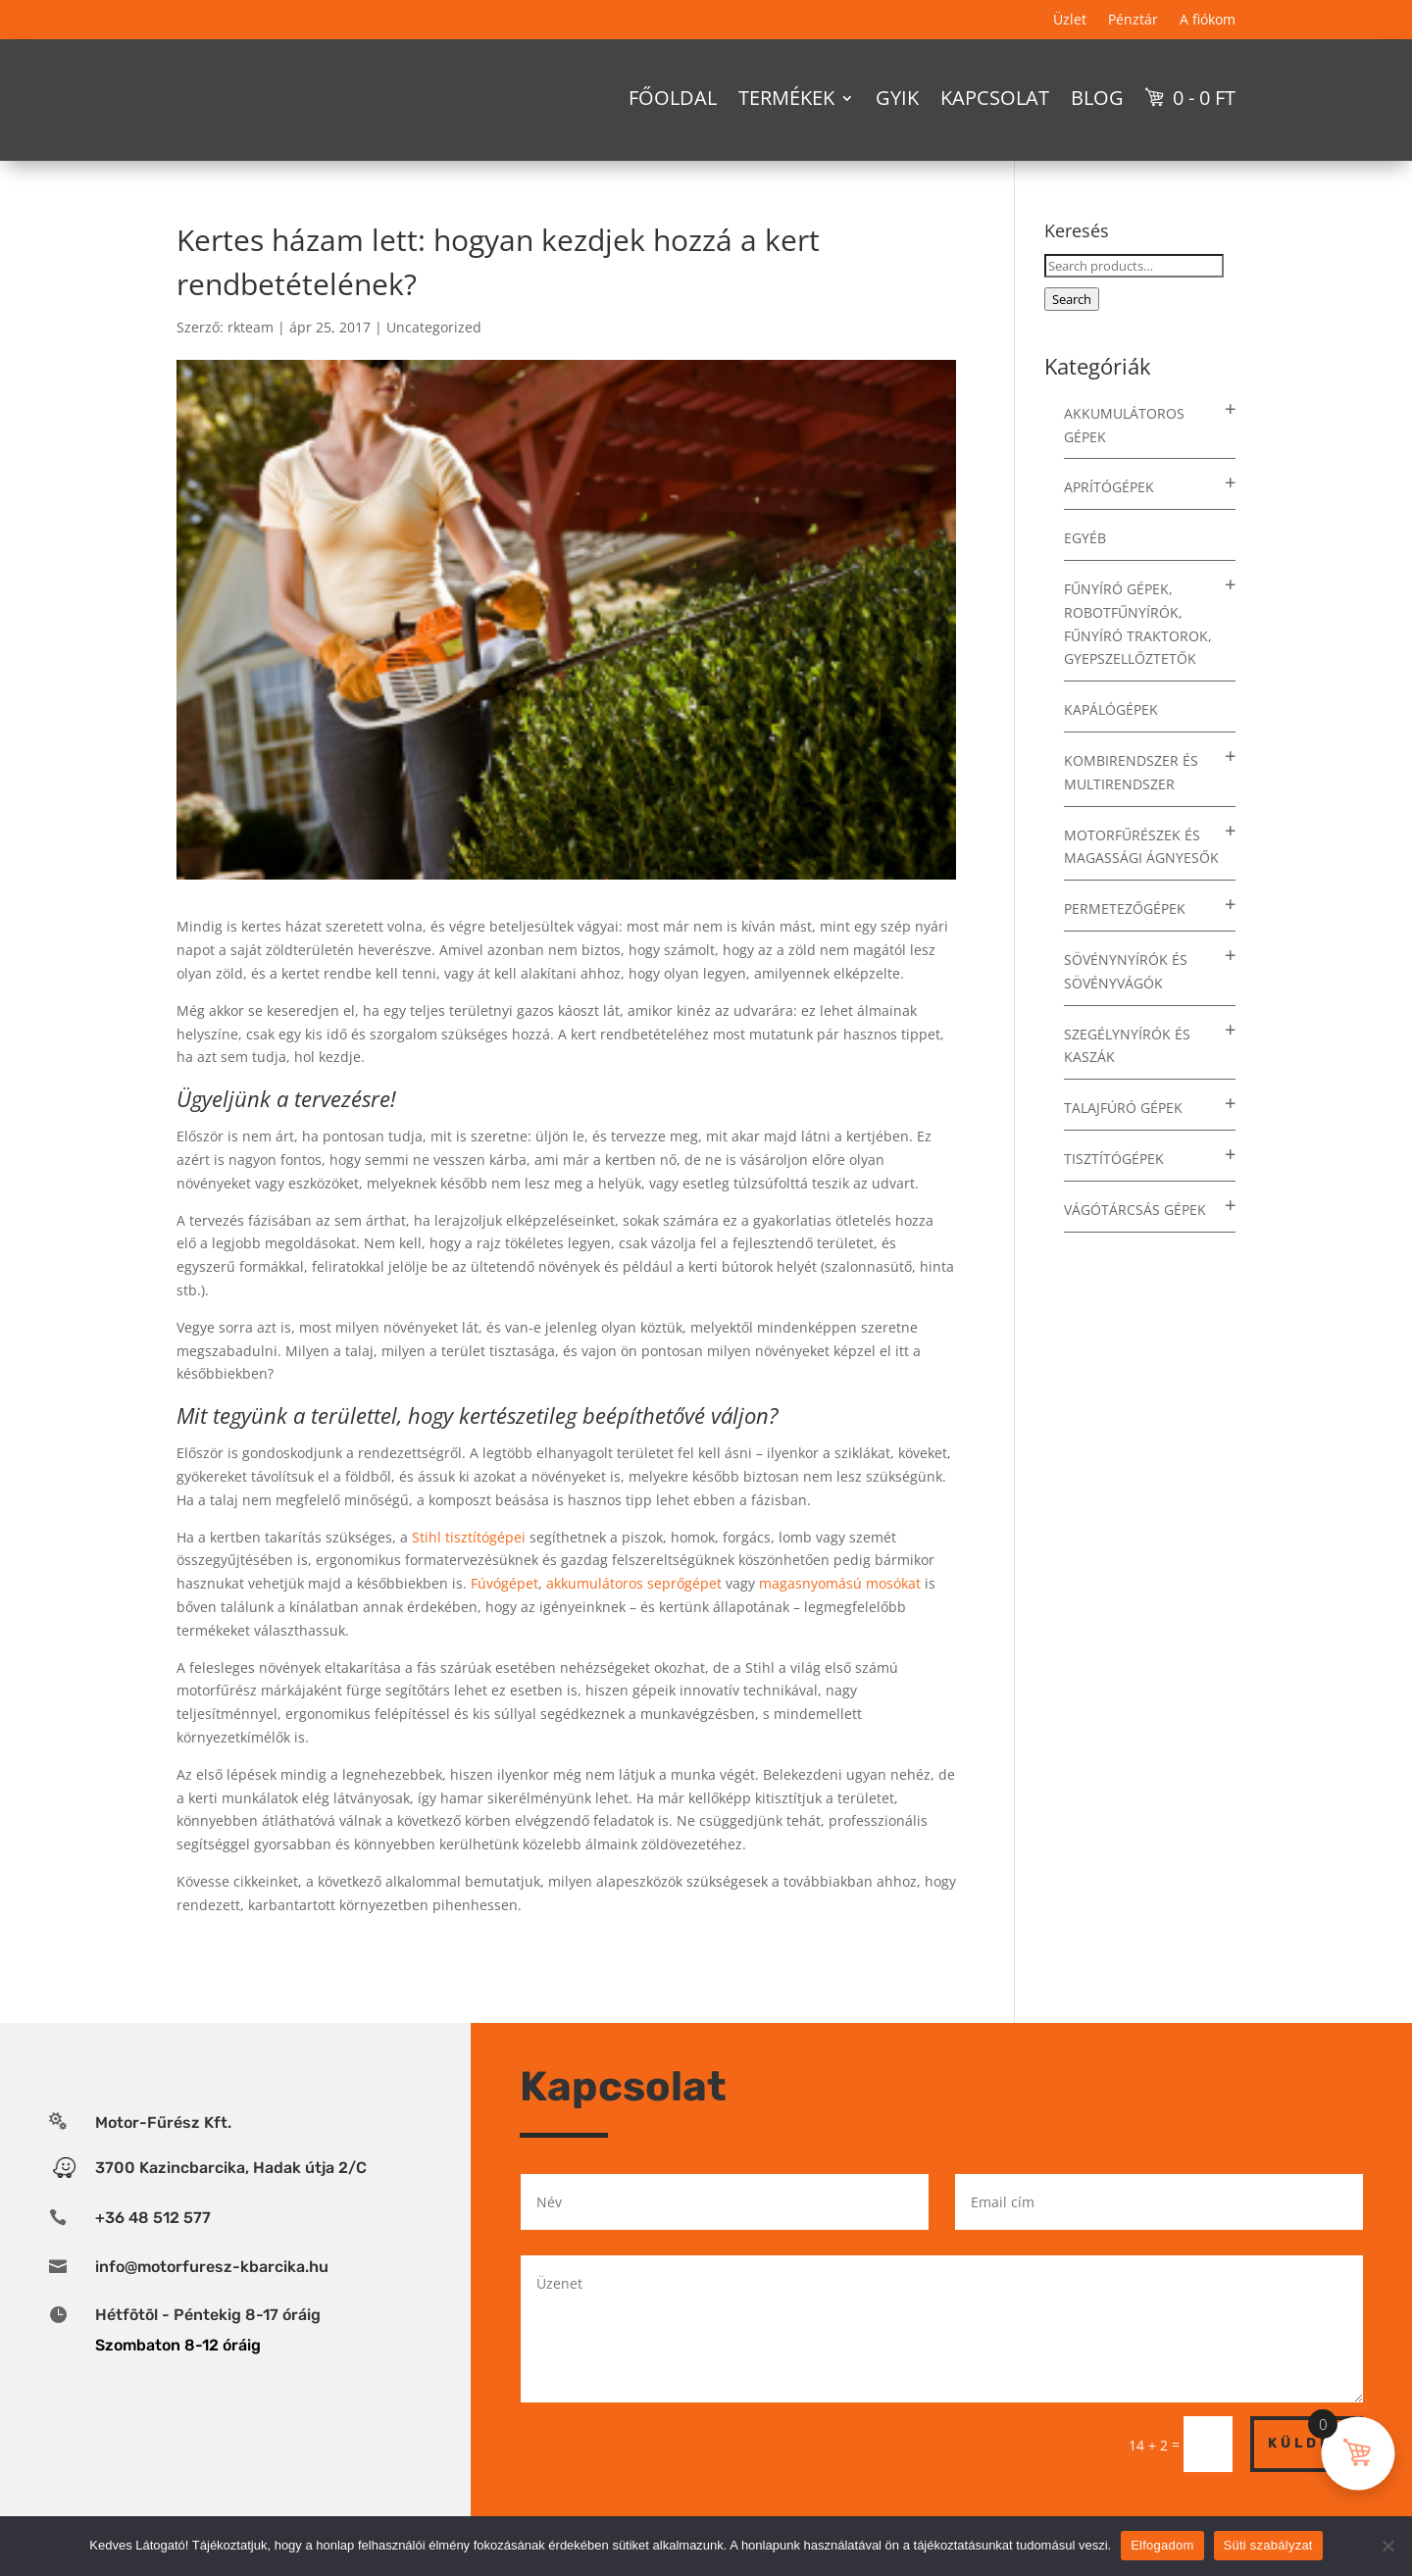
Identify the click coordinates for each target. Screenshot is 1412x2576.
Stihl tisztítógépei (469, 1571)
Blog (1097, 97)
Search (1071, 333)
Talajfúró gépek (1123, 1142)
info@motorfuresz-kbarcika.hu (211, 2301)
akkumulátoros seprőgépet (634, 1617)
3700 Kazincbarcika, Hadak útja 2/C (231, 2202)
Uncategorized (433, 361)
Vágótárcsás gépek (1135, 1244)
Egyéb (1085, 572)
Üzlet (1069, 20)
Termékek (786, 97)
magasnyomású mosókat (840, 1617)
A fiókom (1208, 20)
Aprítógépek (1109, 521)
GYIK (897, 97)
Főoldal (673, 97)
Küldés (1306, 2477)
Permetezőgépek (1124, 943)
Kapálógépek (1111, 743)
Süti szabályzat (1268, 2545)
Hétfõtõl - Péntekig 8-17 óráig (208, 2349)
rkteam (250, 361)
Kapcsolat (994, 97)
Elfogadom (1162, 2545)
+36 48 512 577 (153, 2252)
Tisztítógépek (1114, 1193)
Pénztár (1133, 20)
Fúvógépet (504, 1617)
